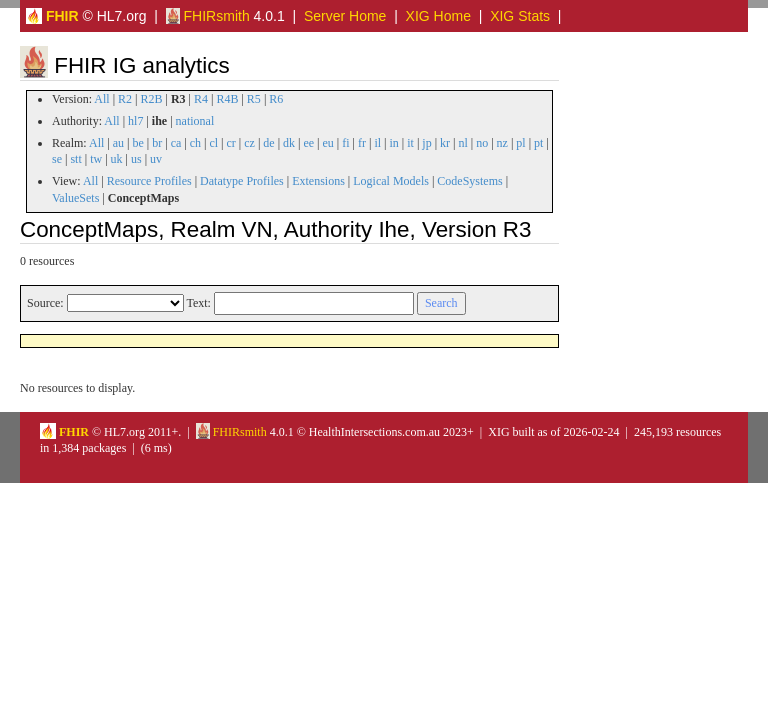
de (268, 143)
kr (445, 143)
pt (538, 143)
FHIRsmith (208, 16)
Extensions (318, 181)
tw (96, 159)
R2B (152, 99)
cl (213, 143)
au (118, 143)
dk (289, 143)
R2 (125, 99)
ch (195, 143)
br (157, 143)
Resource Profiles (149, 181)
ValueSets (75, 198)
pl (520, 143)
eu (328, 143)
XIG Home (438, 16)
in (393, 143)
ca (176, 143)
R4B (227, 99)
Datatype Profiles (242, 181)
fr (362, 143)
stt (75, 159)
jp (426, 143)
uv (156, 159)
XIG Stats (520, 16)
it (410, 143)
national (195, 121)
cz (249, 143)
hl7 (135, 121)
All (101, 99)
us (136, 159)
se (57, 159)
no (482, 143)
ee (308, 143)
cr (231, 143)
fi (345, 143)
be (137, 143)
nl (462, 143)
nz (502, 143)
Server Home (345, 16)
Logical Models (391, 181)
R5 (254, 99)
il (377, 143)
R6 (276, 99)
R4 (201, 99)
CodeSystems (469, 181)
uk (117, 159)
